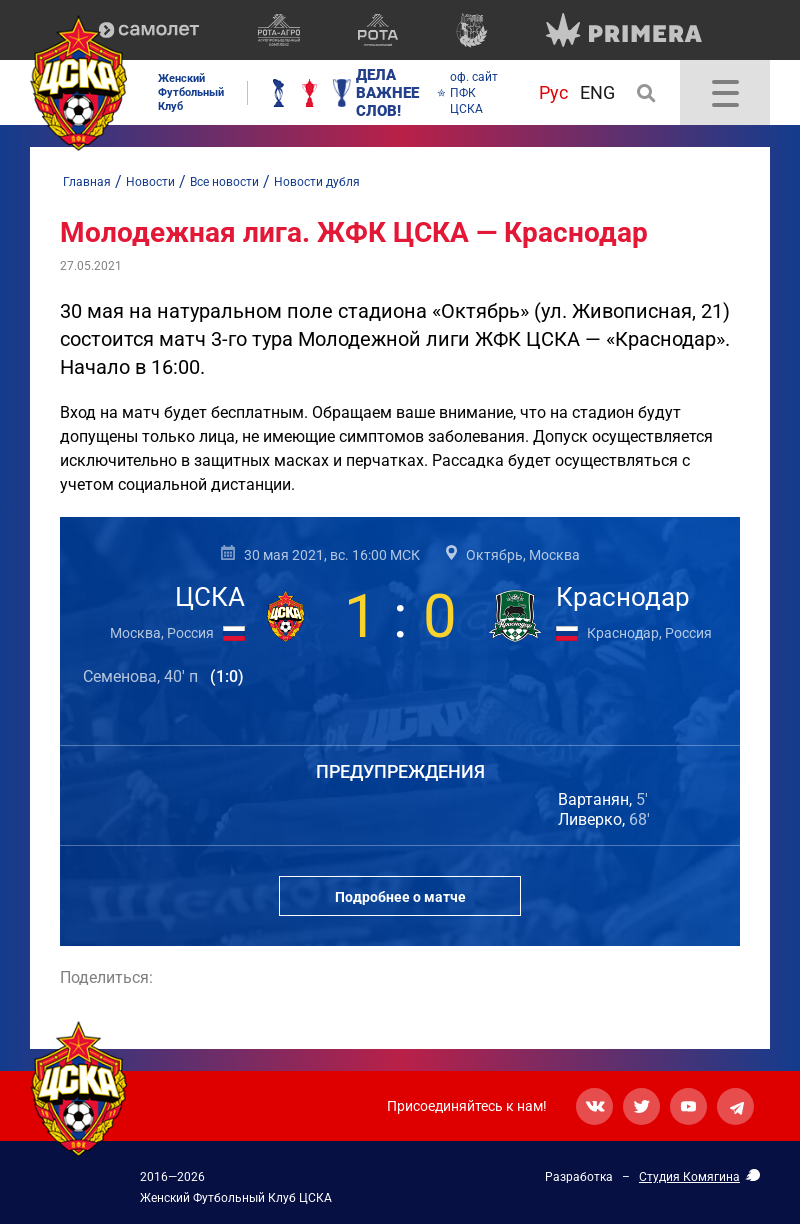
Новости (150, 182)
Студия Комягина (689, 1177)
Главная (87, 182)
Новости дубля (317, 182)
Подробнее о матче (400, 897)
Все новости (224, 182)
